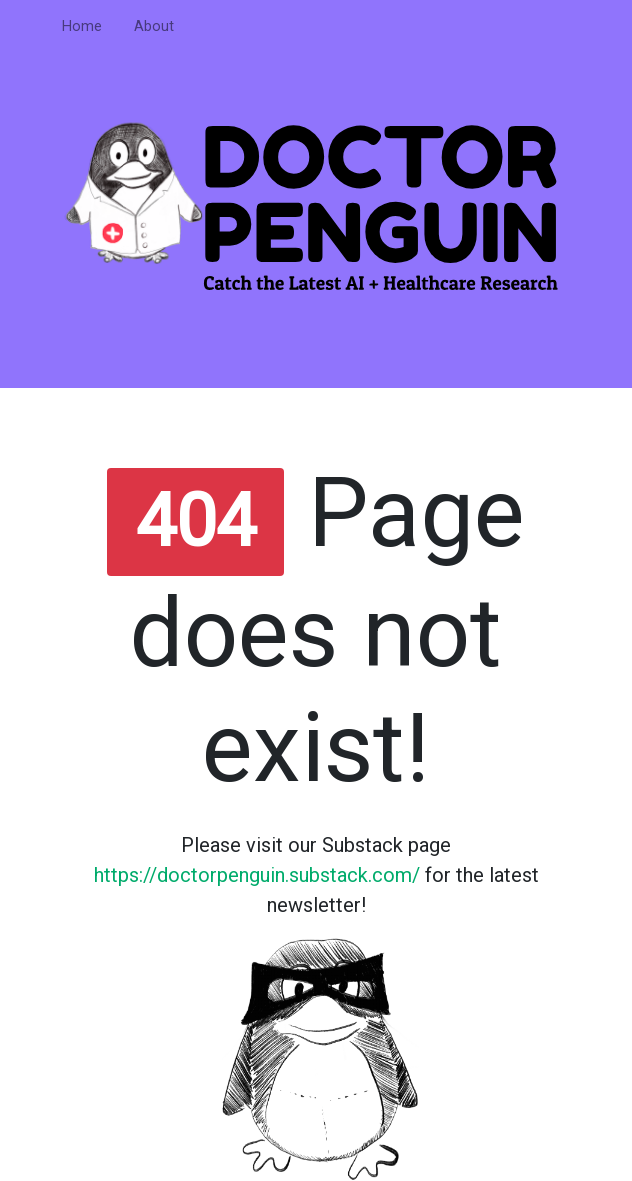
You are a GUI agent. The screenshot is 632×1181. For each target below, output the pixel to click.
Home (82, 26)
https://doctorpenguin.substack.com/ (257, 875)
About (154, 26)
